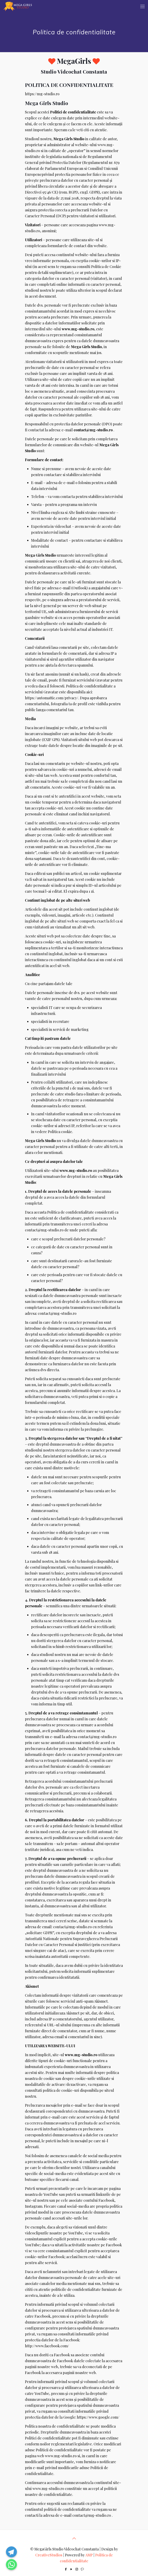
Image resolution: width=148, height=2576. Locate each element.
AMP (89, 2554)
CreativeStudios (48, 2554)
